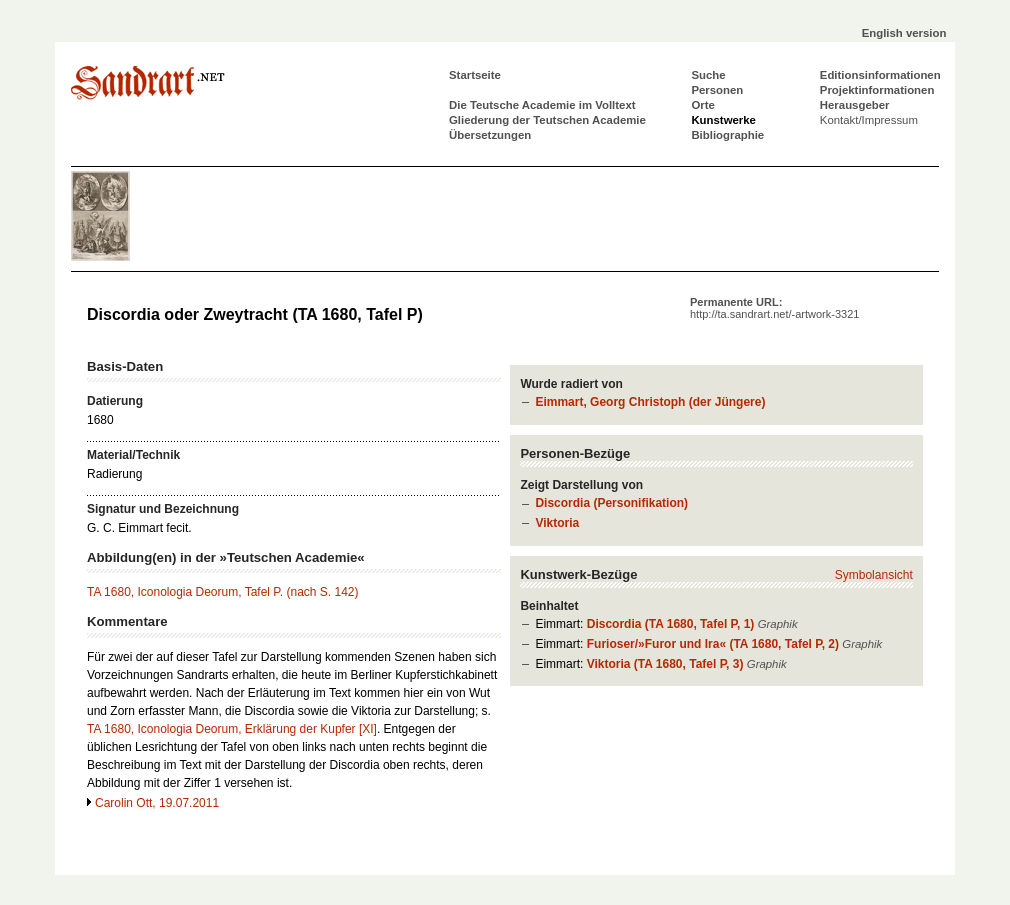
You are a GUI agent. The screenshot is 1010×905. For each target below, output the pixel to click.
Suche (708, 75)
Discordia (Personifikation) (611, 503)
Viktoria (557, 523)
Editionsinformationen (880, 75)
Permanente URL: (774, 308)
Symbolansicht (874, 575)
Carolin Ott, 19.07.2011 (157, 803)
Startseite (475, 75)
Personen (717, 90)
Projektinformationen (877, 90)
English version (904, 33)
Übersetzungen (490, 135)
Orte (702, 105)
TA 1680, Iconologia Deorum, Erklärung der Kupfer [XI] (232, 729)
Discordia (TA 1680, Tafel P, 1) (671, 624)
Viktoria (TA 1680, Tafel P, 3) (665, 664)
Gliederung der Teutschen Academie (547, 120)
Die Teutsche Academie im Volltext (542, 105)
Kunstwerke (723, 120)
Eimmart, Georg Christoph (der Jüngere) (650, 402)
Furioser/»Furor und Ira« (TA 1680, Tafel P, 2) (713, 644)
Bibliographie (727, 135)
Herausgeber (855, 105)
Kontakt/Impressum (869, 120)
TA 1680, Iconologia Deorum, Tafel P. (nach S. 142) (223, 592)
